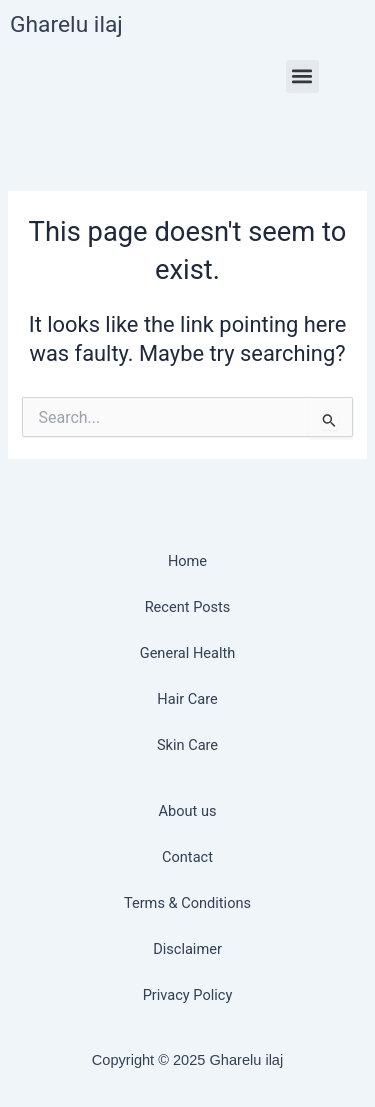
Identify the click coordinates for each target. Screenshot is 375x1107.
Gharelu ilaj (66, 24)
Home (187, 561)
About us (188, 811)
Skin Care (187, 745)
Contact (187, 857)
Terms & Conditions (187, 903)
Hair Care (187, 699)
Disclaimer (187, 949)
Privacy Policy (188, 995)
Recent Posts (188, 607)
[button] (302, 76)
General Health (188, 653)
